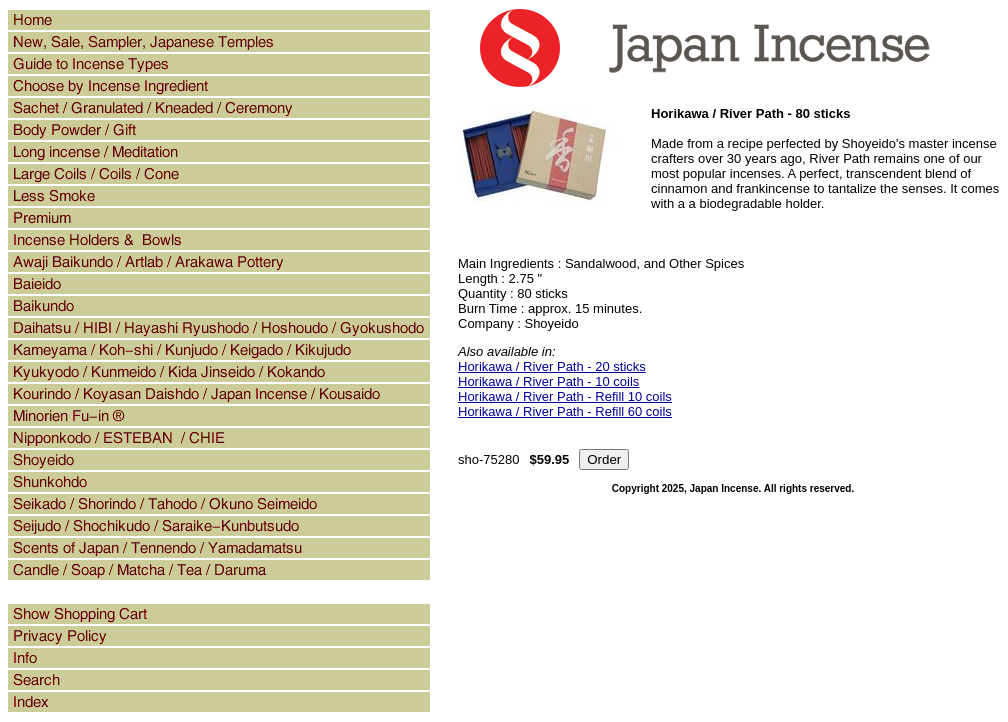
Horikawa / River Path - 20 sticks (552, 366)
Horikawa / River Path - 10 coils (548, 381)
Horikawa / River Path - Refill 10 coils (565, 396)
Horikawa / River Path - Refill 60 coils (565, 411)
